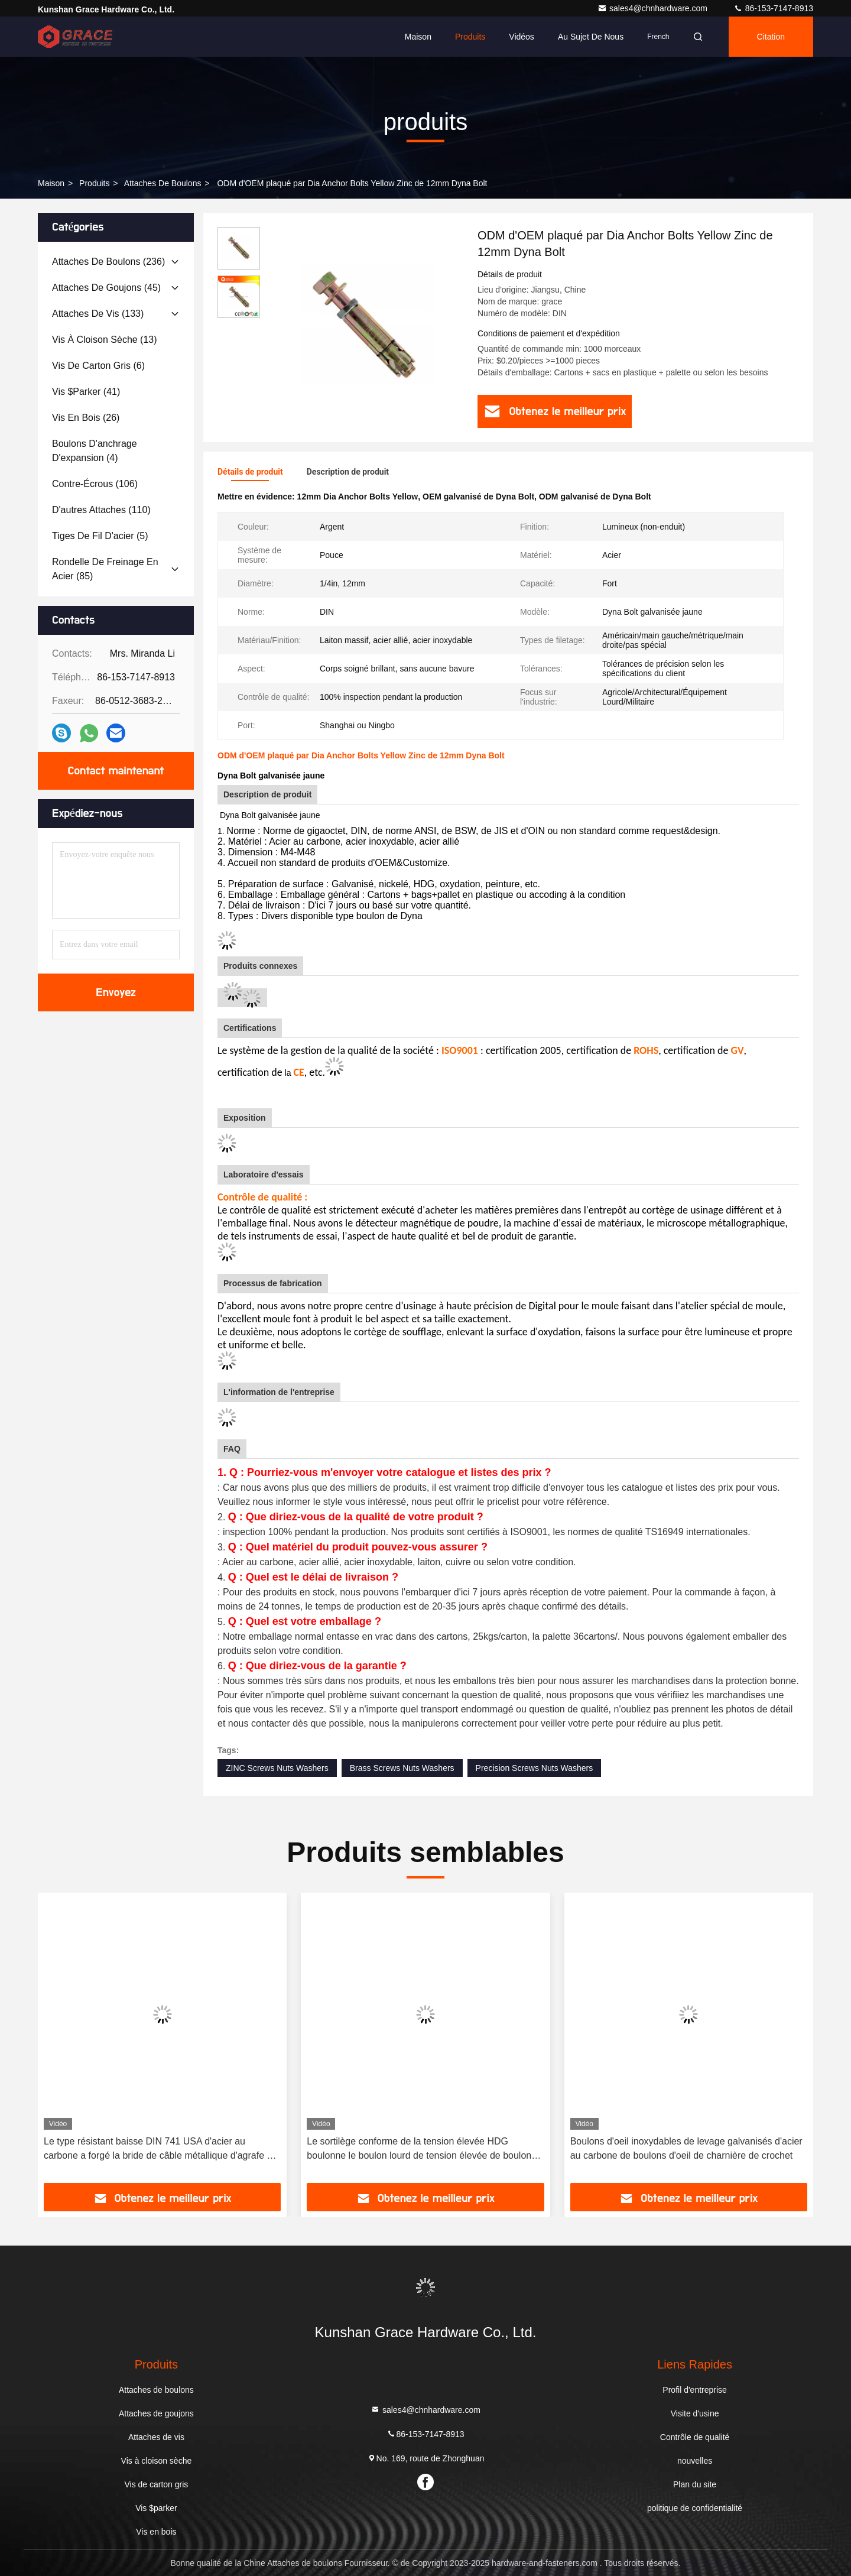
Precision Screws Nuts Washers (534, 1768)
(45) (106, 288)
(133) (98, 314)
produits (94, 183)
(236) (108, 262)
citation (771, 36)
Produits (470, 36)
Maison (418, 36)
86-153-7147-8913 (773, 8)
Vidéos (521, 36)
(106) (95, 484)
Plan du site (694, 2484)
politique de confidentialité (694, 2508)
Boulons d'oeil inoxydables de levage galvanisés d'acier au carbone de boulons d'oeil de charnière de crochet (686, 2148)
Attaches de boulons (163, 183)
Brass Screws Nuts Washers (402, 1768)
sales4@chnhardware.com (653, 8)
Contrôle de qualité (695, 2437)
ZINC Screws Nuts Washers (277, 1768)
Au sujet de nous (590, 36)
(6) (98, 366)
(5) (100, 536)
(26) (85, 418)
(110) (101, 510)
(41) (86, 392)
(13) (104, 340)
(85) (105, 569)
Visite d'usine (695, 2413)
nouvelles (694, 2460)
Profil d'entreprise (694, 2390)
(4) (94, 451)
